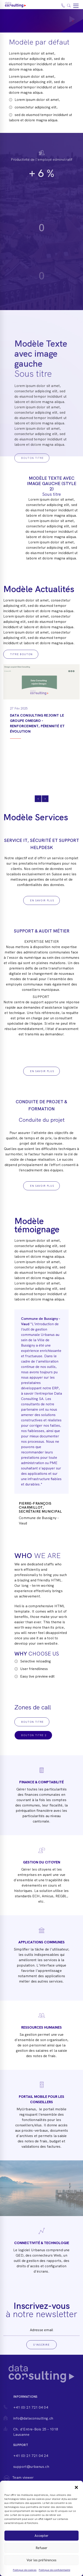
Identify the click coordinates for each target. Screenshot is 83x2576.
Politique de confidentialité (54, 2570)
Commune (11, 2464)
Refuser (41, 2548)
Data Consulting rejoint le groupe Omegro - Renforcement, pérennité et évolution (37, 688)
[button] (76, 2486)
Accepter (41, 2535)
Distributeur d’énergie (21, 2473)
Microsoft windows (29, 2447)
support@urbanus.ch (31, 2428)
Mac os (19, 2452)
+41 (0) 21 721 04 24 (30, 2417)
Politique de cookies (25, 2570)
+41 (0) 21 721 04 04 (30, 2369)
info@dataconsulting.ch (33, 2379)
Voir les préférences (41, 2560)
